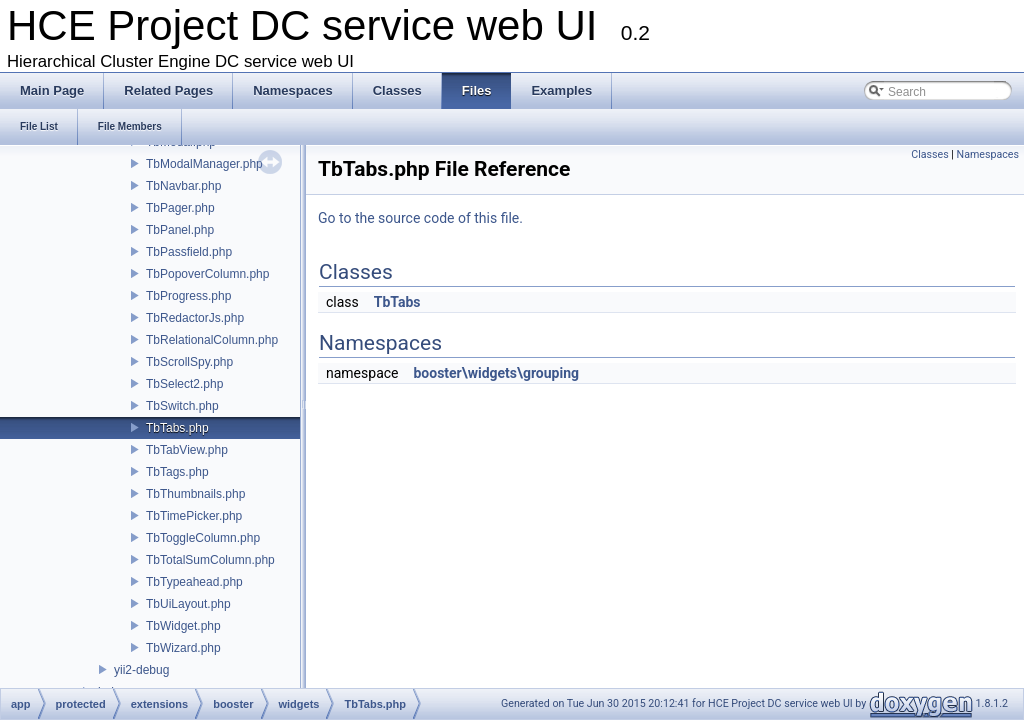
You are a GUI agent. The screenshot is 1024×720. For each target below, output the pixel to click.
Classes (929, 154)
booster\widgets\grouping (496, 373)
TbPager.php (180, 208)
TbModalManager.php (204, 164)
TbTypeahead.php (194, 582)
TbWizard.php (183, 648)
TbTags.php (177, 472)
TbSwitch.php (182, 406)
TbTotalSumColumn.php (210, 560)
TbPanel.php (180, 230)
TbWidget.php (183, 626)
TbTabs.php (177, 428)
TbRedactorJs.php (195, 318)
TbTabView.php (187, 450)
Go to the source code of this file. (420, 218)
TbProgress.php (188, 296)
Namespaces (988, 154)
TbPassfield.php (189, 252)
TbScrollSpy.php (189, 362)
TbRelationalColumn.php (212, 340)
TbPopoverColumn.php (207, 274)
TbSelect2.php (184, 384)
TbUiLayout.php (188, 604)
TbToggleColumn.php (203, 538)
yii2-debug (141, 670)
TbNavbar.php (183, 186)
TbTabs (397, 302)
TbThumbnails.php (195, 494)
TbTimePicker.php (194, 516)
